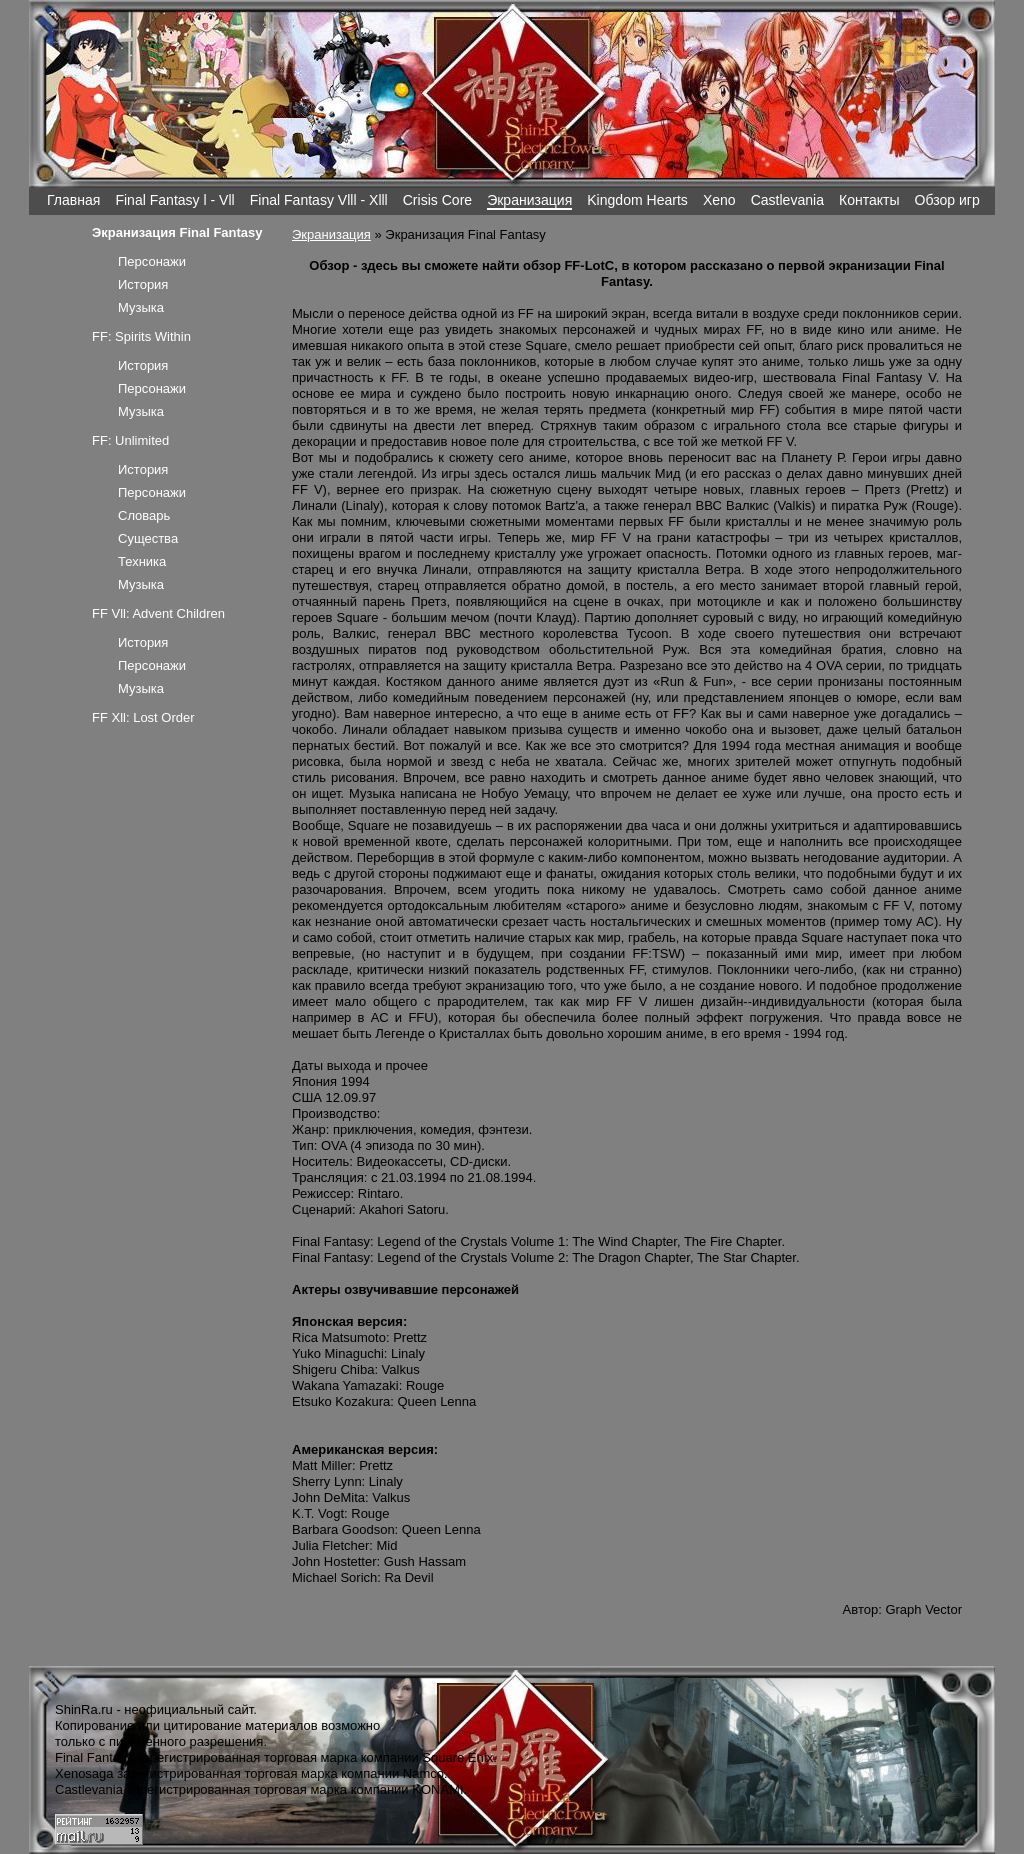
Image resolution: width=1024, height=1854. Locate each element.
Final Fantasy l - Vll (174, 200)
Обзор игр (947, 200)
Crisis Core (437, 200)
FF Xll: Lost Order (143, 717)
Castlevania (787, 200)
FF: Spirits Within (141, 336)
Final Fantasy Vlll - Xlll (319, 200)
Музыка (141, 307)
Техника (142, 561)
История (143, 284)
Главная (73, 200)
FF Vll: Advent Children (158, 613)
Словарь (144, 515)
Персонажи (152, 261)
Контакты (869, 200)
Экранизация (529, 200)
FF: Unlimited (130, 440)
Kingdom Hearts (637, 200)
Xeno (719, 200)
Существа (148, 538)
